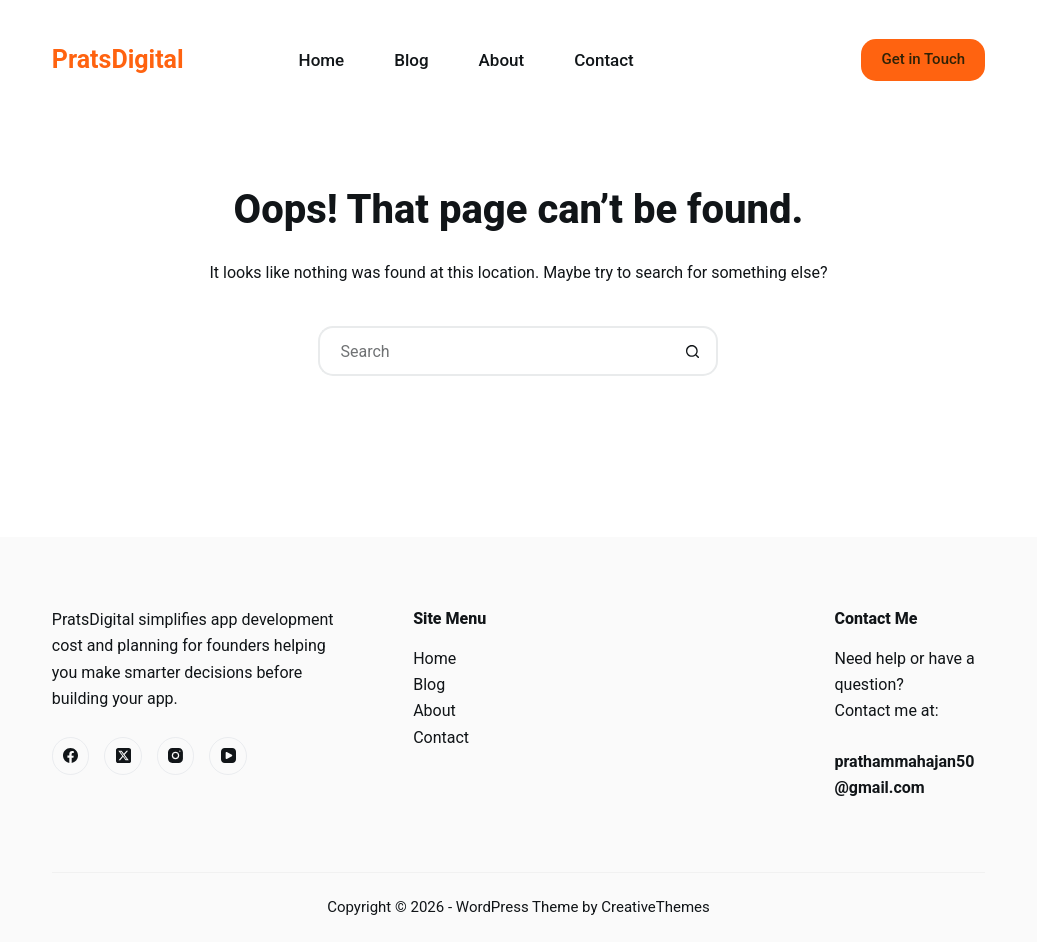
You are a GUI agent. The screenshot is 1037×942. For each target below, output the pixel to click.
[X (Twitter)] (123, 756)
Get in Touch (923, 59)
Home (322, 60)
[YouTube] (228, 756)
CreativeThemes (655, 907)
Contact (604, 60)
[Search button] (693, 351)
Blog (411, 60)
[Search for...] (493, 351)
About (502, 60)
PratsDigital (118, 59)
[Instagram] (176, 756)
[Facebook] (71, 756)
